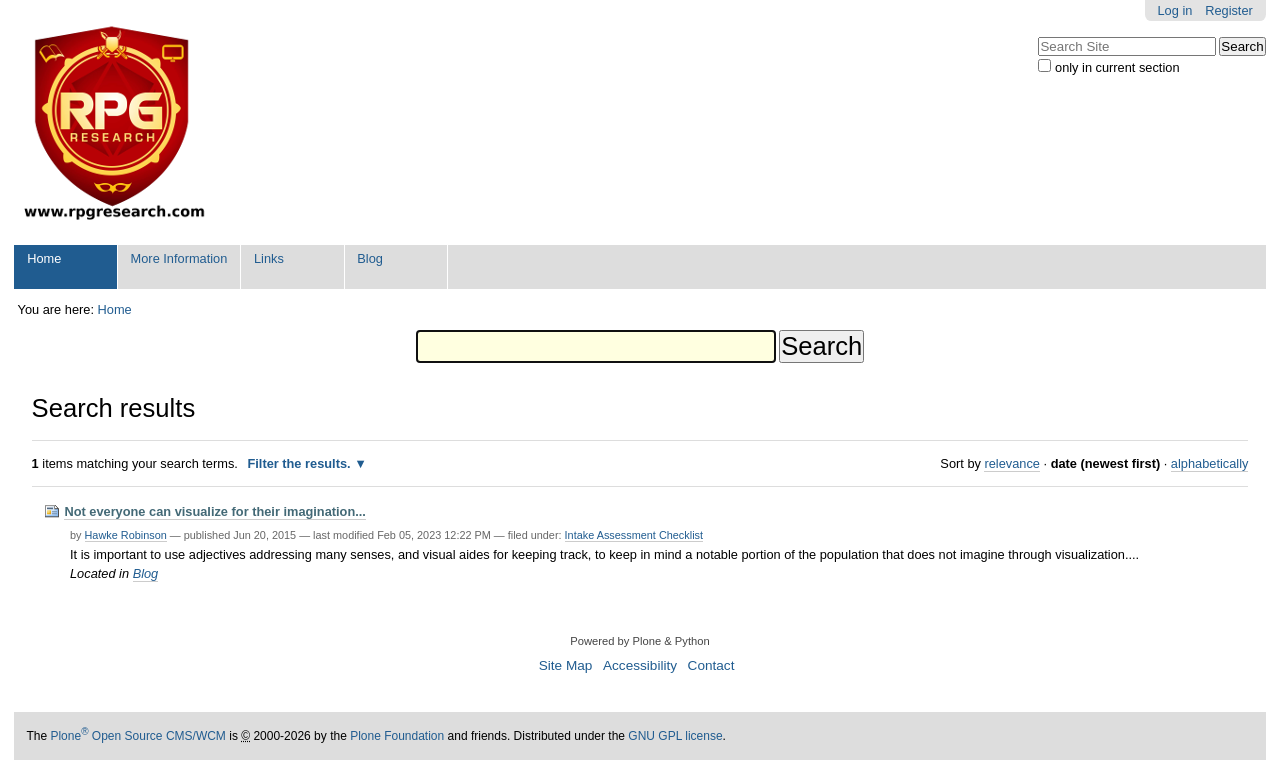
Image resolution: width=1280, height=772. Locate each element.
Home (44, 258)
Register (1229, 10)
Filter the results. (300, 463)
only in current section (1117, 67)
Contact (711, 665)
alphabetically (1210, 463)
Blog (370, 258)
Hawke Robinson (126, 535)
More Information (179, 258)
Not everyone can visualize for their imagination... (215, 511)
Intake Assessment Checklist (634, 535)
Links (269, 258)
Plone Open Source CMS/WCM (137, 736)
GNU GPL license (675, 736)
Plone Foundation (397, 736)
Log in (1175, 10)
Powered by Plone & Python (639, 641)
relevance (1012, 463)
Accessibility (640, 665)
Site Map (566, 665)
